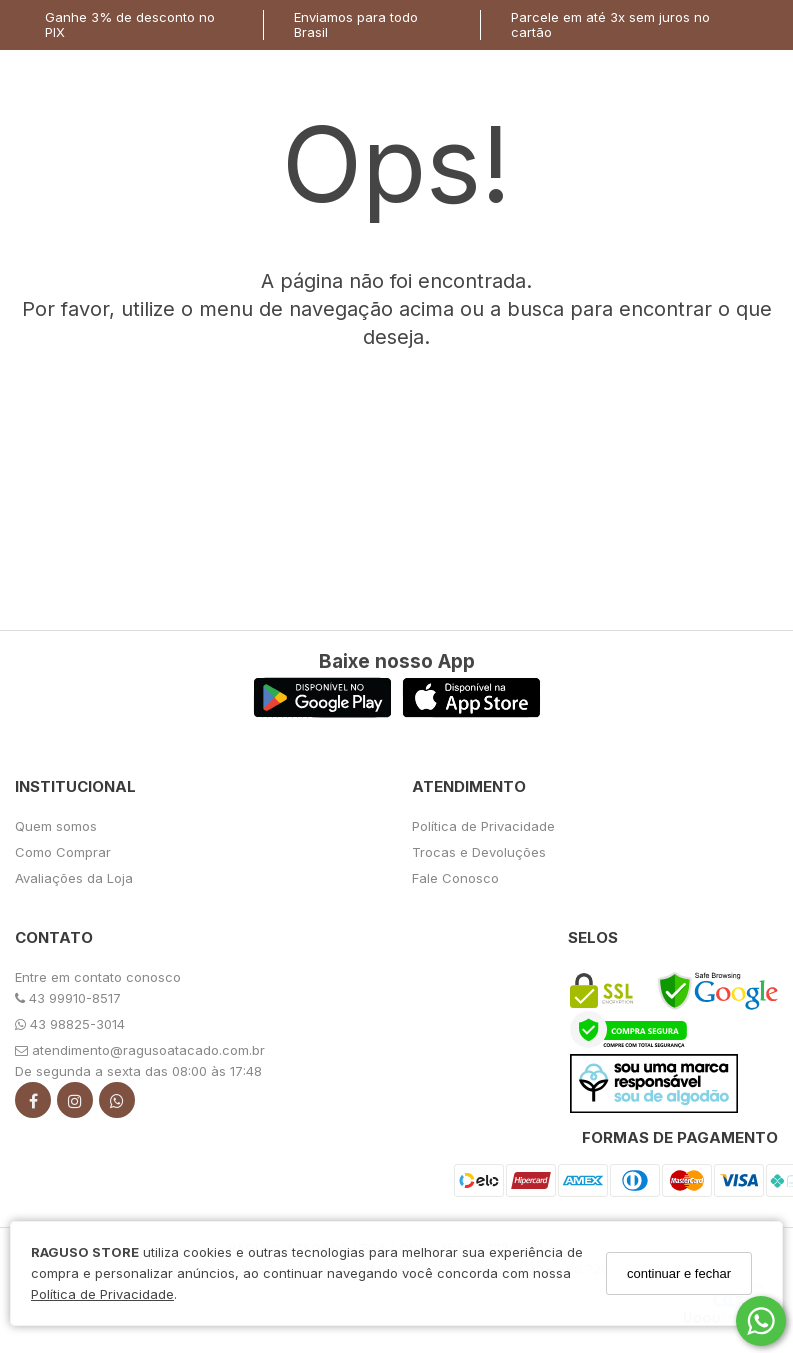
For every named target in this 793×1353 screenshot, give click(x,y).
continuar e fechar (679, 1273)
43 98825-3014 (70, 1024)
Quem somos (56, 826)
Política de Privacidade (102, 1294)
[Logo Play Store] (322, 712)
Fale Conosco (455, 878)
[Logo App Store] (471, 712)
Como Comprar (63, 852)
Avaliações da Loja (74, 878)
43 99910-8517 (68, 998)
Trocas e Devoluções (479, 852)
